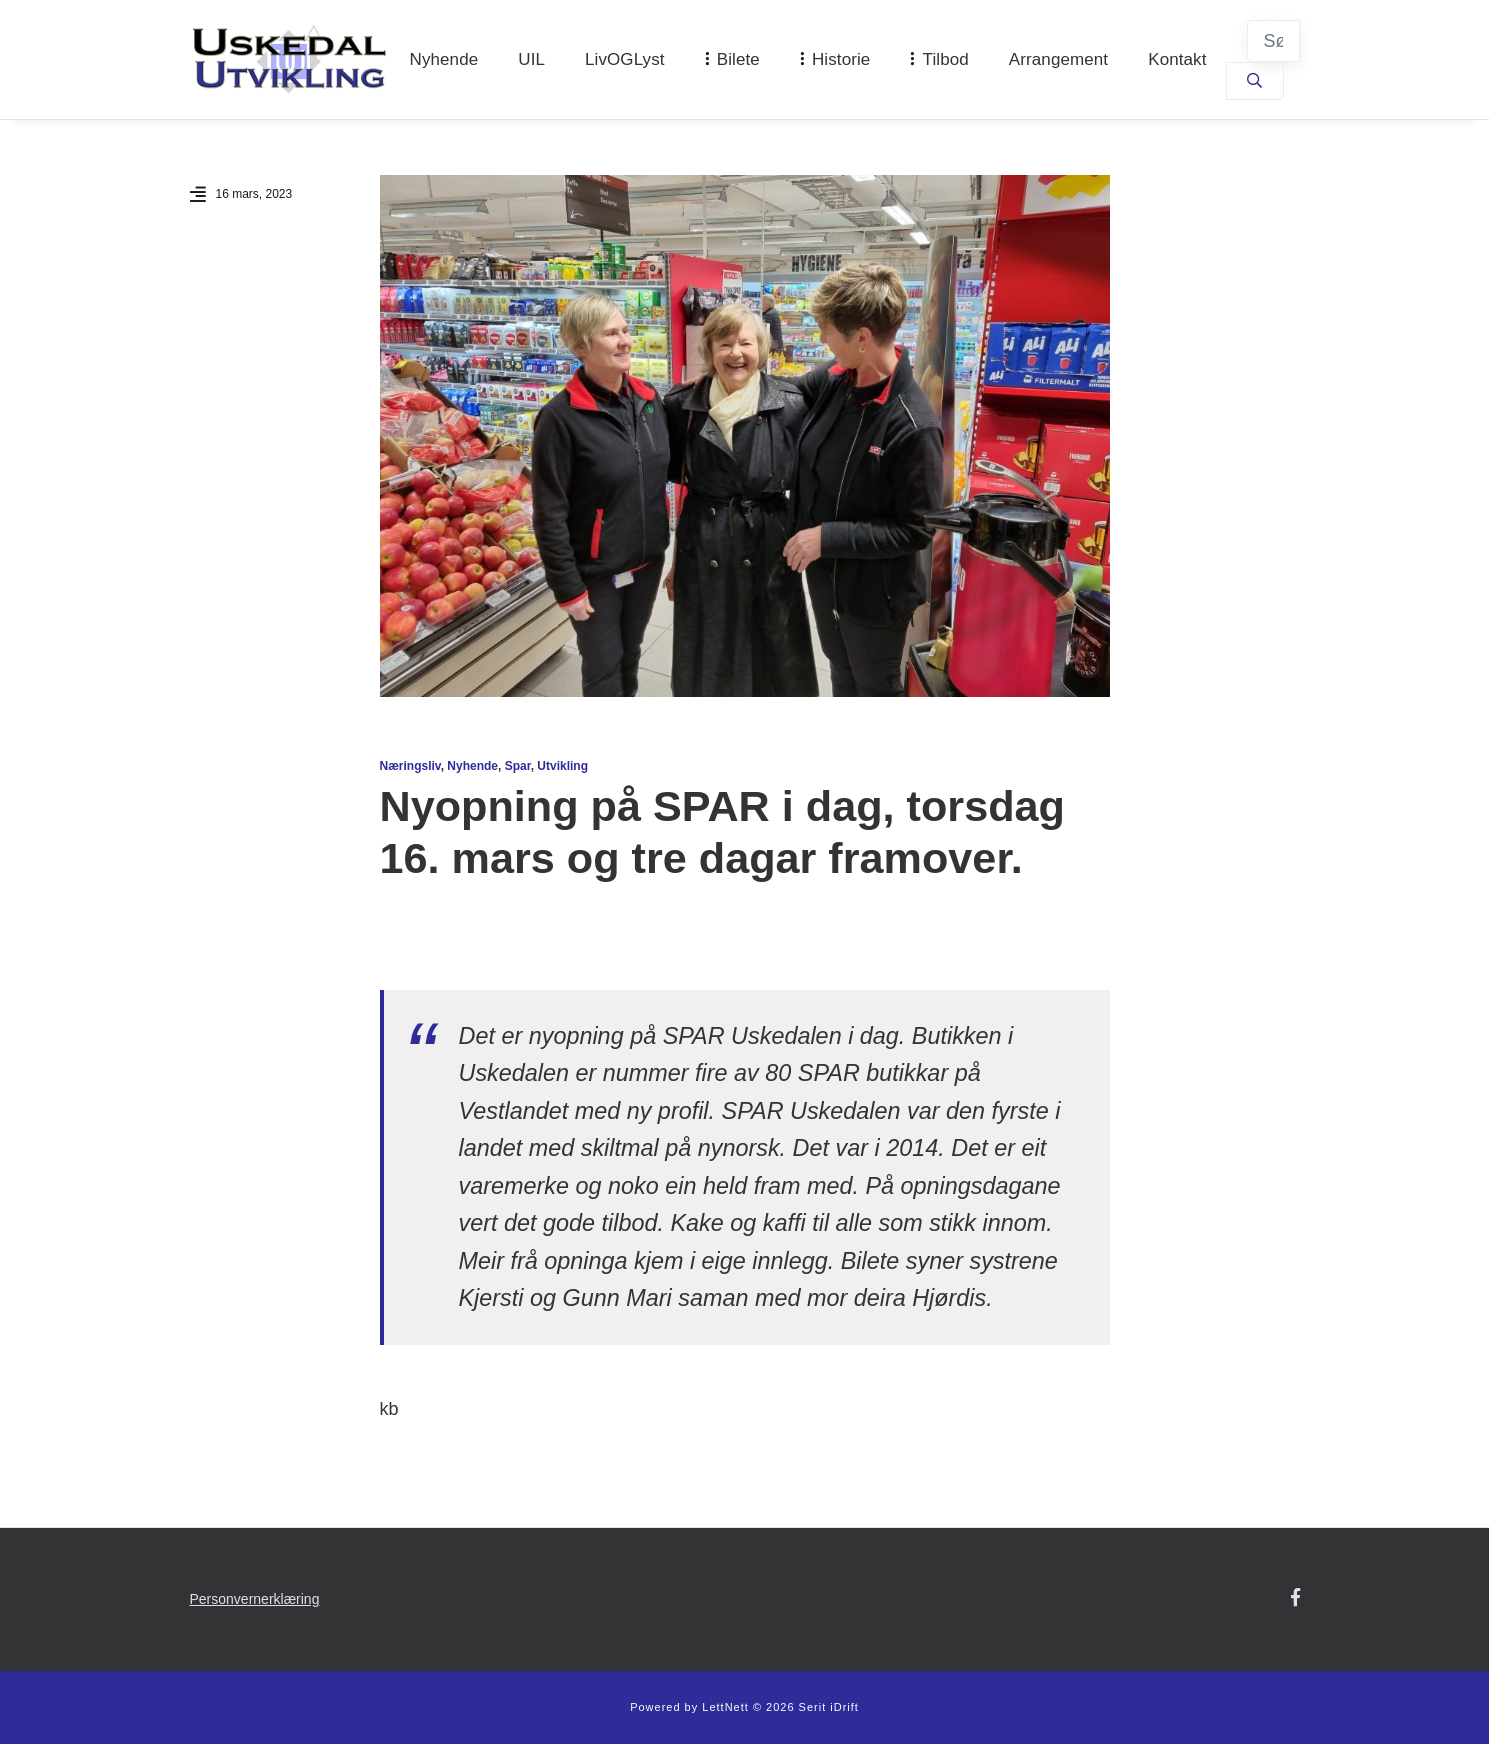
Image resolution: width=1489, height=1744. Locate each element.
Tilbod (946, 59)
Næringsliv (410, 766)
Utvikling (562, 766)
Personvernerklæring (255, 1599)
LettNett (725, 1707)
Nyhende (444, 59)
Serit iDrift (829, 1707)
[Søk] (1273, 41)
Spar (518, 766)
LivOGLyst (625, 59)
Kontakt (1177, 59)
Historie (841, 59)
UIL (531, 59)
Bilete (738, 59)
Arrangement (1058, 59)
